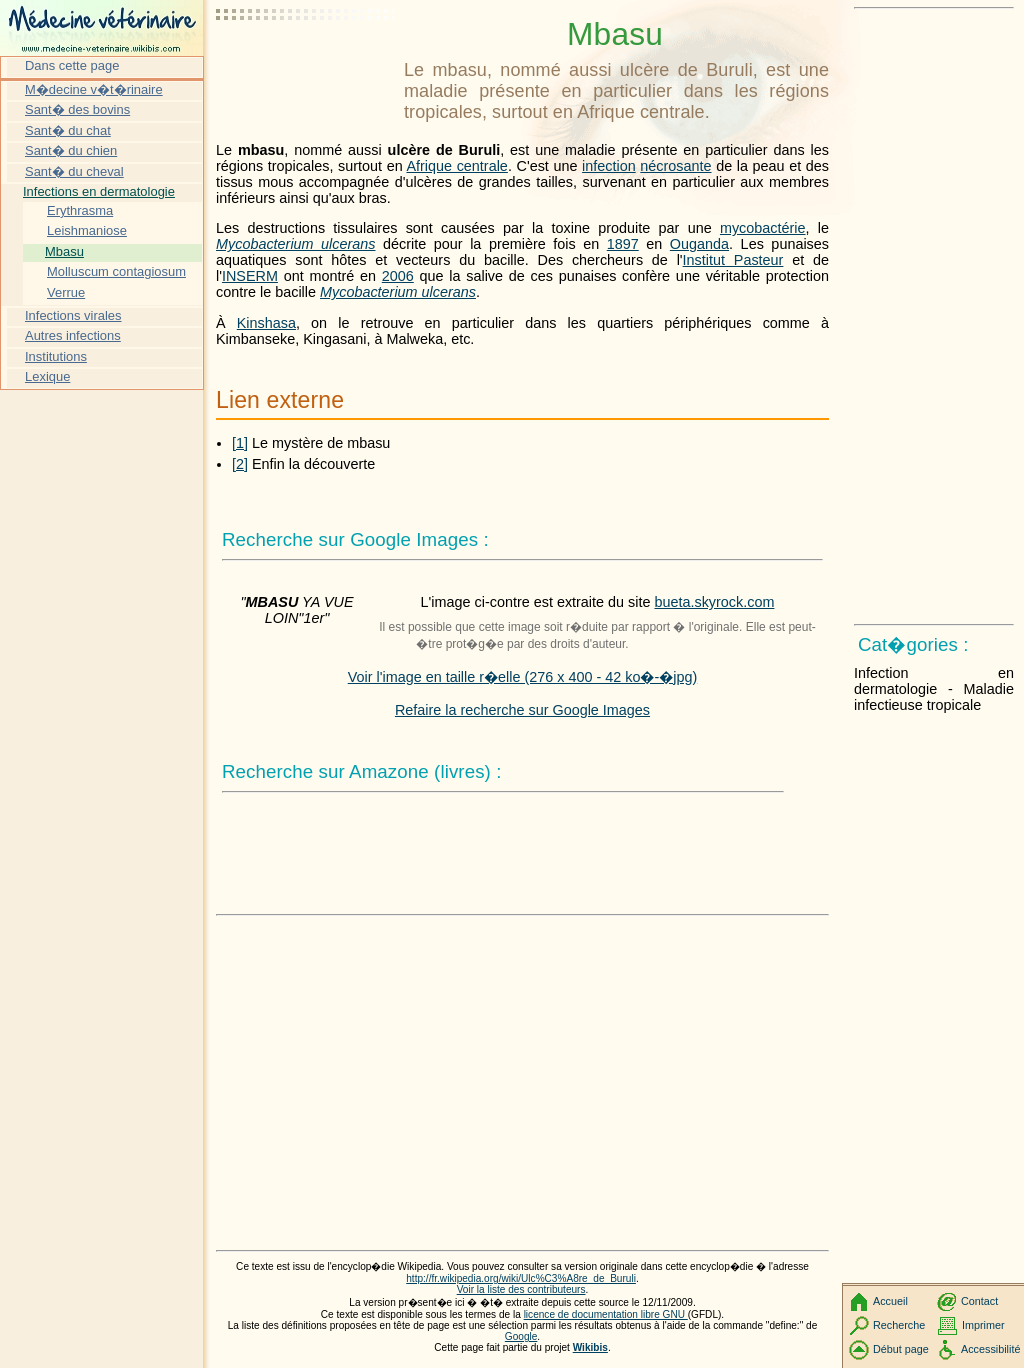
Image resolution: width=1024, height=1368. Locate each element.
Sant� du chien (71, 150)
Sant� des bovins (77, 109)
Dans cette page (72, 65)
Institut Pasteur (733, 260)
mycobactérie (763, 228)
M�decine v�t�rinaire (94, 89)
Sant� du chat (68, 130)
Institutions (56, 356)
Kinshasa (266, 323)
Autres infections (73, 335)
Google (521, 1336)
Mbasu (64, 251)
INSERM (250, 276)
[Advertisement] (306, 65)
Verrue (66, 292)
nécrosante (675, 166)
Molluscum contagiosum (116, 271)
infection (609, 166)
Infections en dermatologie (99, 191)
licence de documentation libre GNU (606, 1314)
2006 (398, 276)
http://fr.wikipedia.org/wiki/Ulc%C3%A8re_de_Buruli (521, 1278)
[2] (240, 464)
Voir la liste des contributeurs (521, 1289)
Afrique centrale (456, 166)
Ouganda (699, 244)
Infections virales (73, 315)
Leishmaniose (87, 230)
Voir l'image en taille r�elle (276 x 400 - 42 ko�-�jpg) (523, 677)
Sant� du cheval (74, 171)
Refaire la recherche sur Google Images (522, 710)
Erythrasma (80, 210)
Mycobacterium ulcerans (296, 244)
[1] (240, 443)
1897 (623, 244)
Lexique (47, 376)
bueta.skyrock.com (714, 602)
